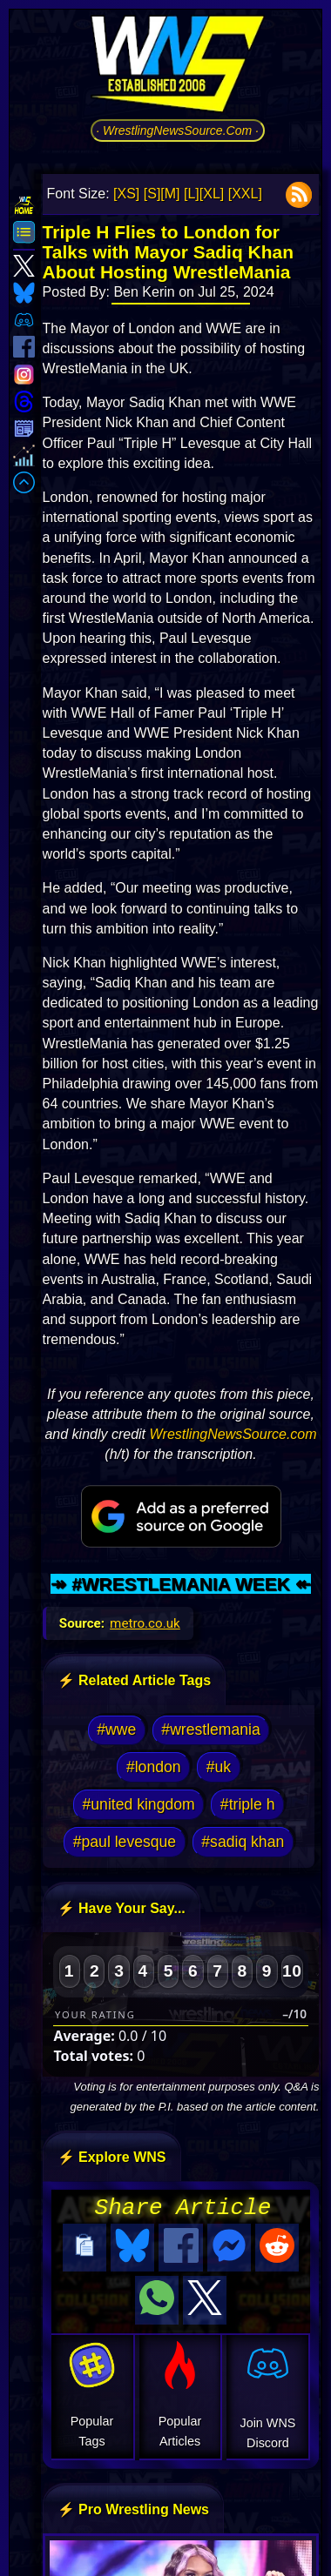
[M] (169, 193)
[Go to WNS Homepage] (178, 67)
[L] (191, 193)
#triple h (247, 1804)
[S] (152, 193)
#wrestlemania (210, 1729)
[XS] (126, 193)
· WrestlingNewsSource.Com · (177, 130)
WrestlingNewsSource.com (233, 1434)
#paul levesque (124, 1841)
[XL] (211, 193)
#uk (218, 1767)
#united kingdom (139, 1804)
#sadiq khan (242, 1841)
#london (153, 1767)
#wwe (116, 1729)
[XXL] (245, 193)
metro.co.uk (145, 1623)
